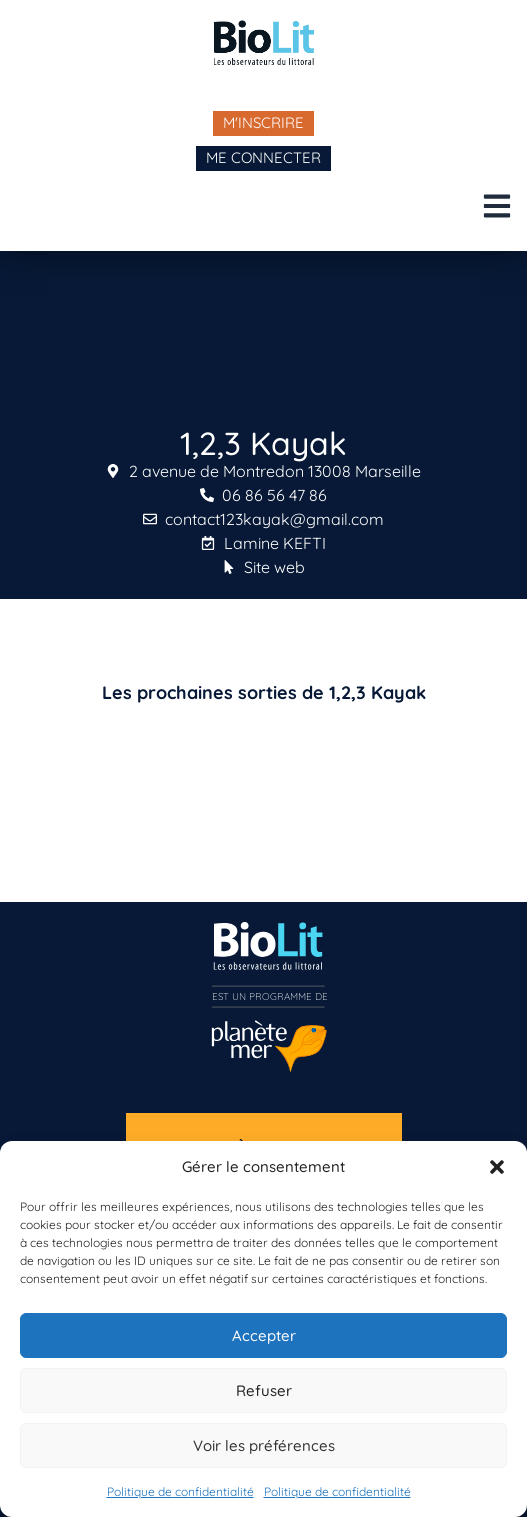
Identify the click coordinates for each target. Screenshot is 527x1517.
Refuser (264, 1390)
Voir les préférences (264, 1445)
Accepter (264, 1335)
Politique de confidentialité (180, 1491)
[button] (497, 1167)
